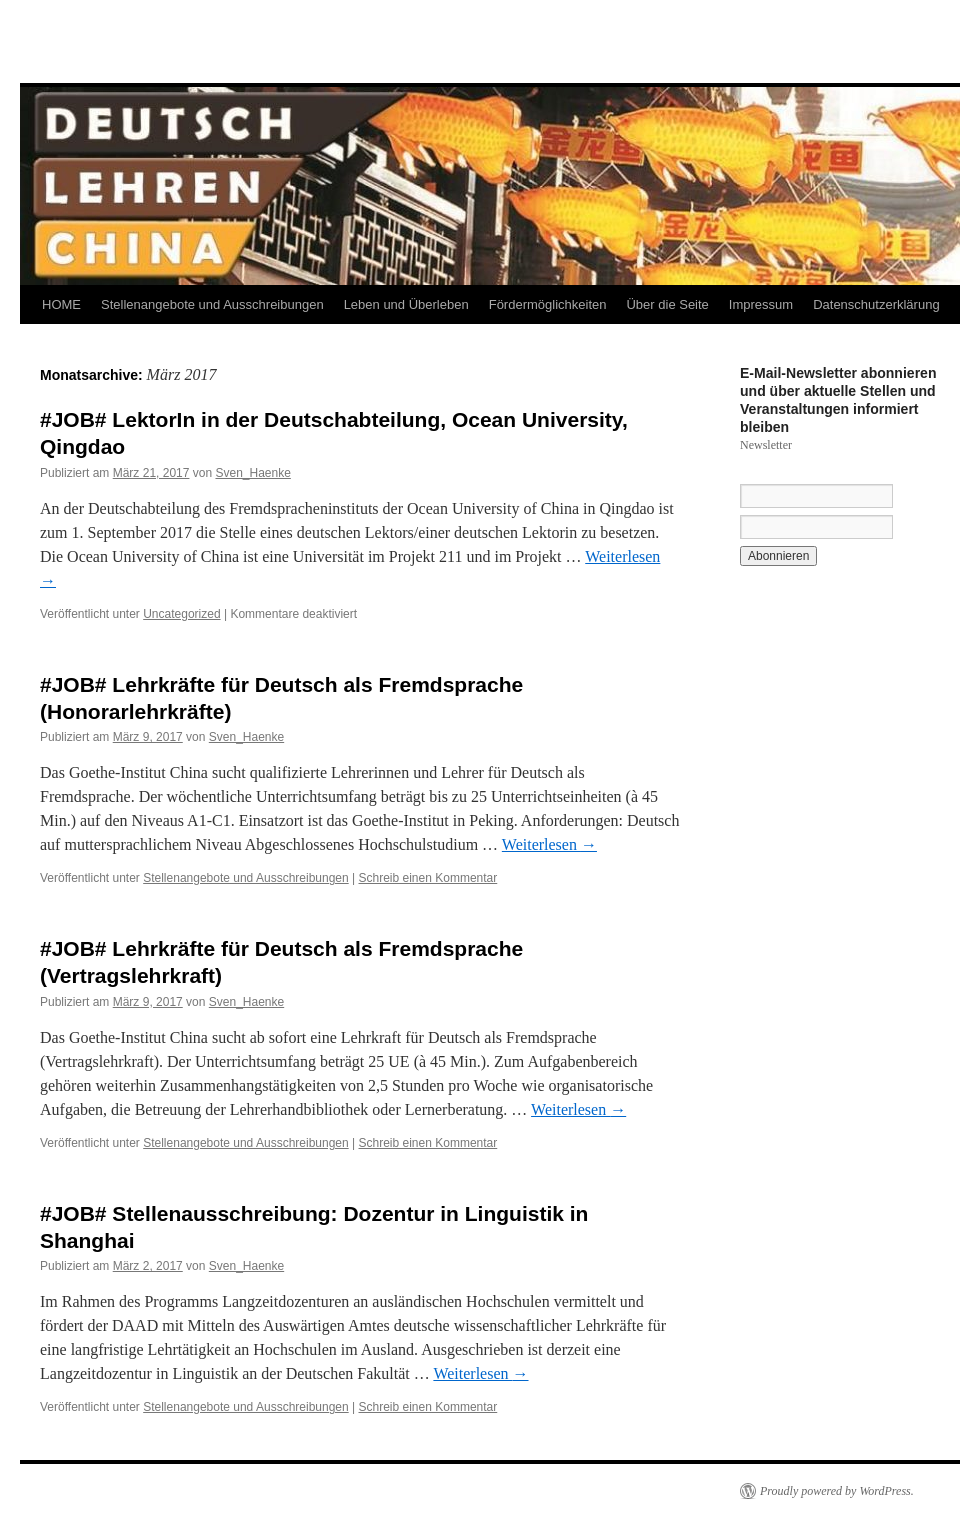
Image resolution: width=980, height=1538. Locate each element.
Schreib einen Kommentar (428, 878)
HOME (61, 304)
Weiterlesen (549, 844)
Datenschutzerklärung (876, 304)
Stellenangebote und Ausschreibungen (212, 304)
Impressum (761, 304)
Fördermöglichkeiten (548, 304)
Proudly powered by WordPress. (837, 1491)
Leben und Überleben (406, 304)
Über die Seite (667, 304)
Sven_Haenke (252, 473)
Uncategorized (181, 614)
